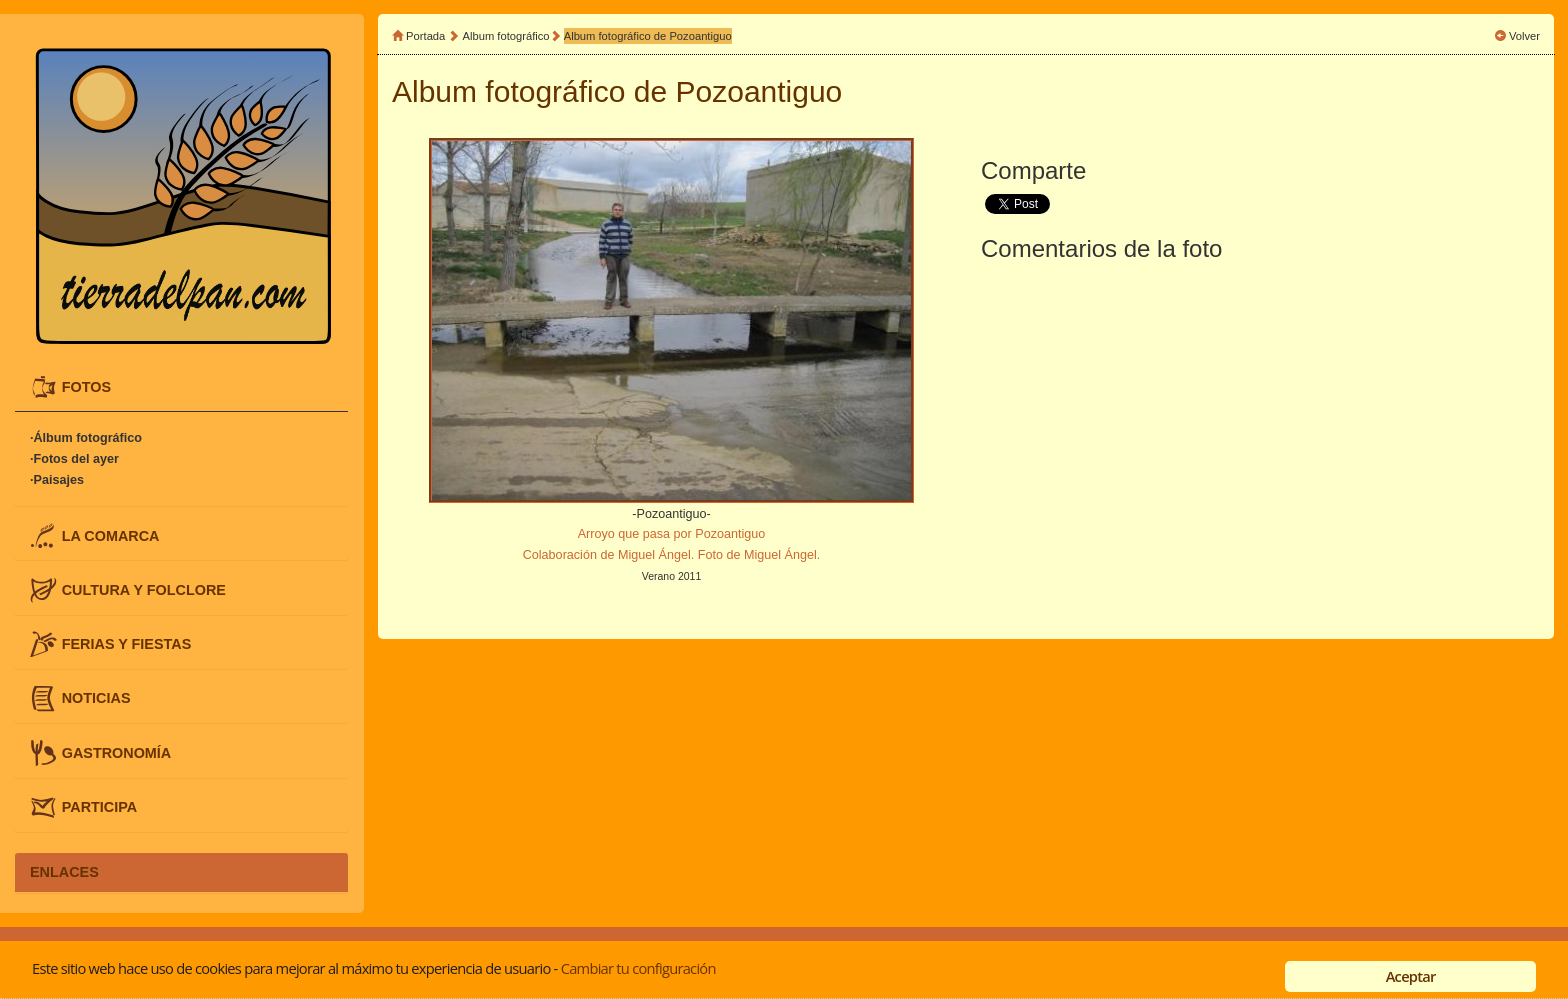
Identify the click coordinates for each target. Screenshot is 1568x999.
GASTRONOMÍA (117, 752)
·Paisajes (57, 480)
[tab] (181, 387)
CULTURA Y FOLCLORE (144, 589)
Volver (1524, 36)
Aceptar (1411, 976)
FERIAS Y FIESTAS (127, 644)
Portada (425, 36)
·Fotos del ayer (74, 459)
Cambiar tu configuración (638, 968)
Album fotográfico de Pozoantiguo (648, 36)
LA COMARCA (111, 535)
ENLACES (64, 872)
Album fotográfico (506, 36)
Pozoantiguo (759, 91)
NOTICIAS (96, 698)
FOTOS (86, 387)
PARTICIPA (99, 806)
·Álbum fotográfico (86, 438)
